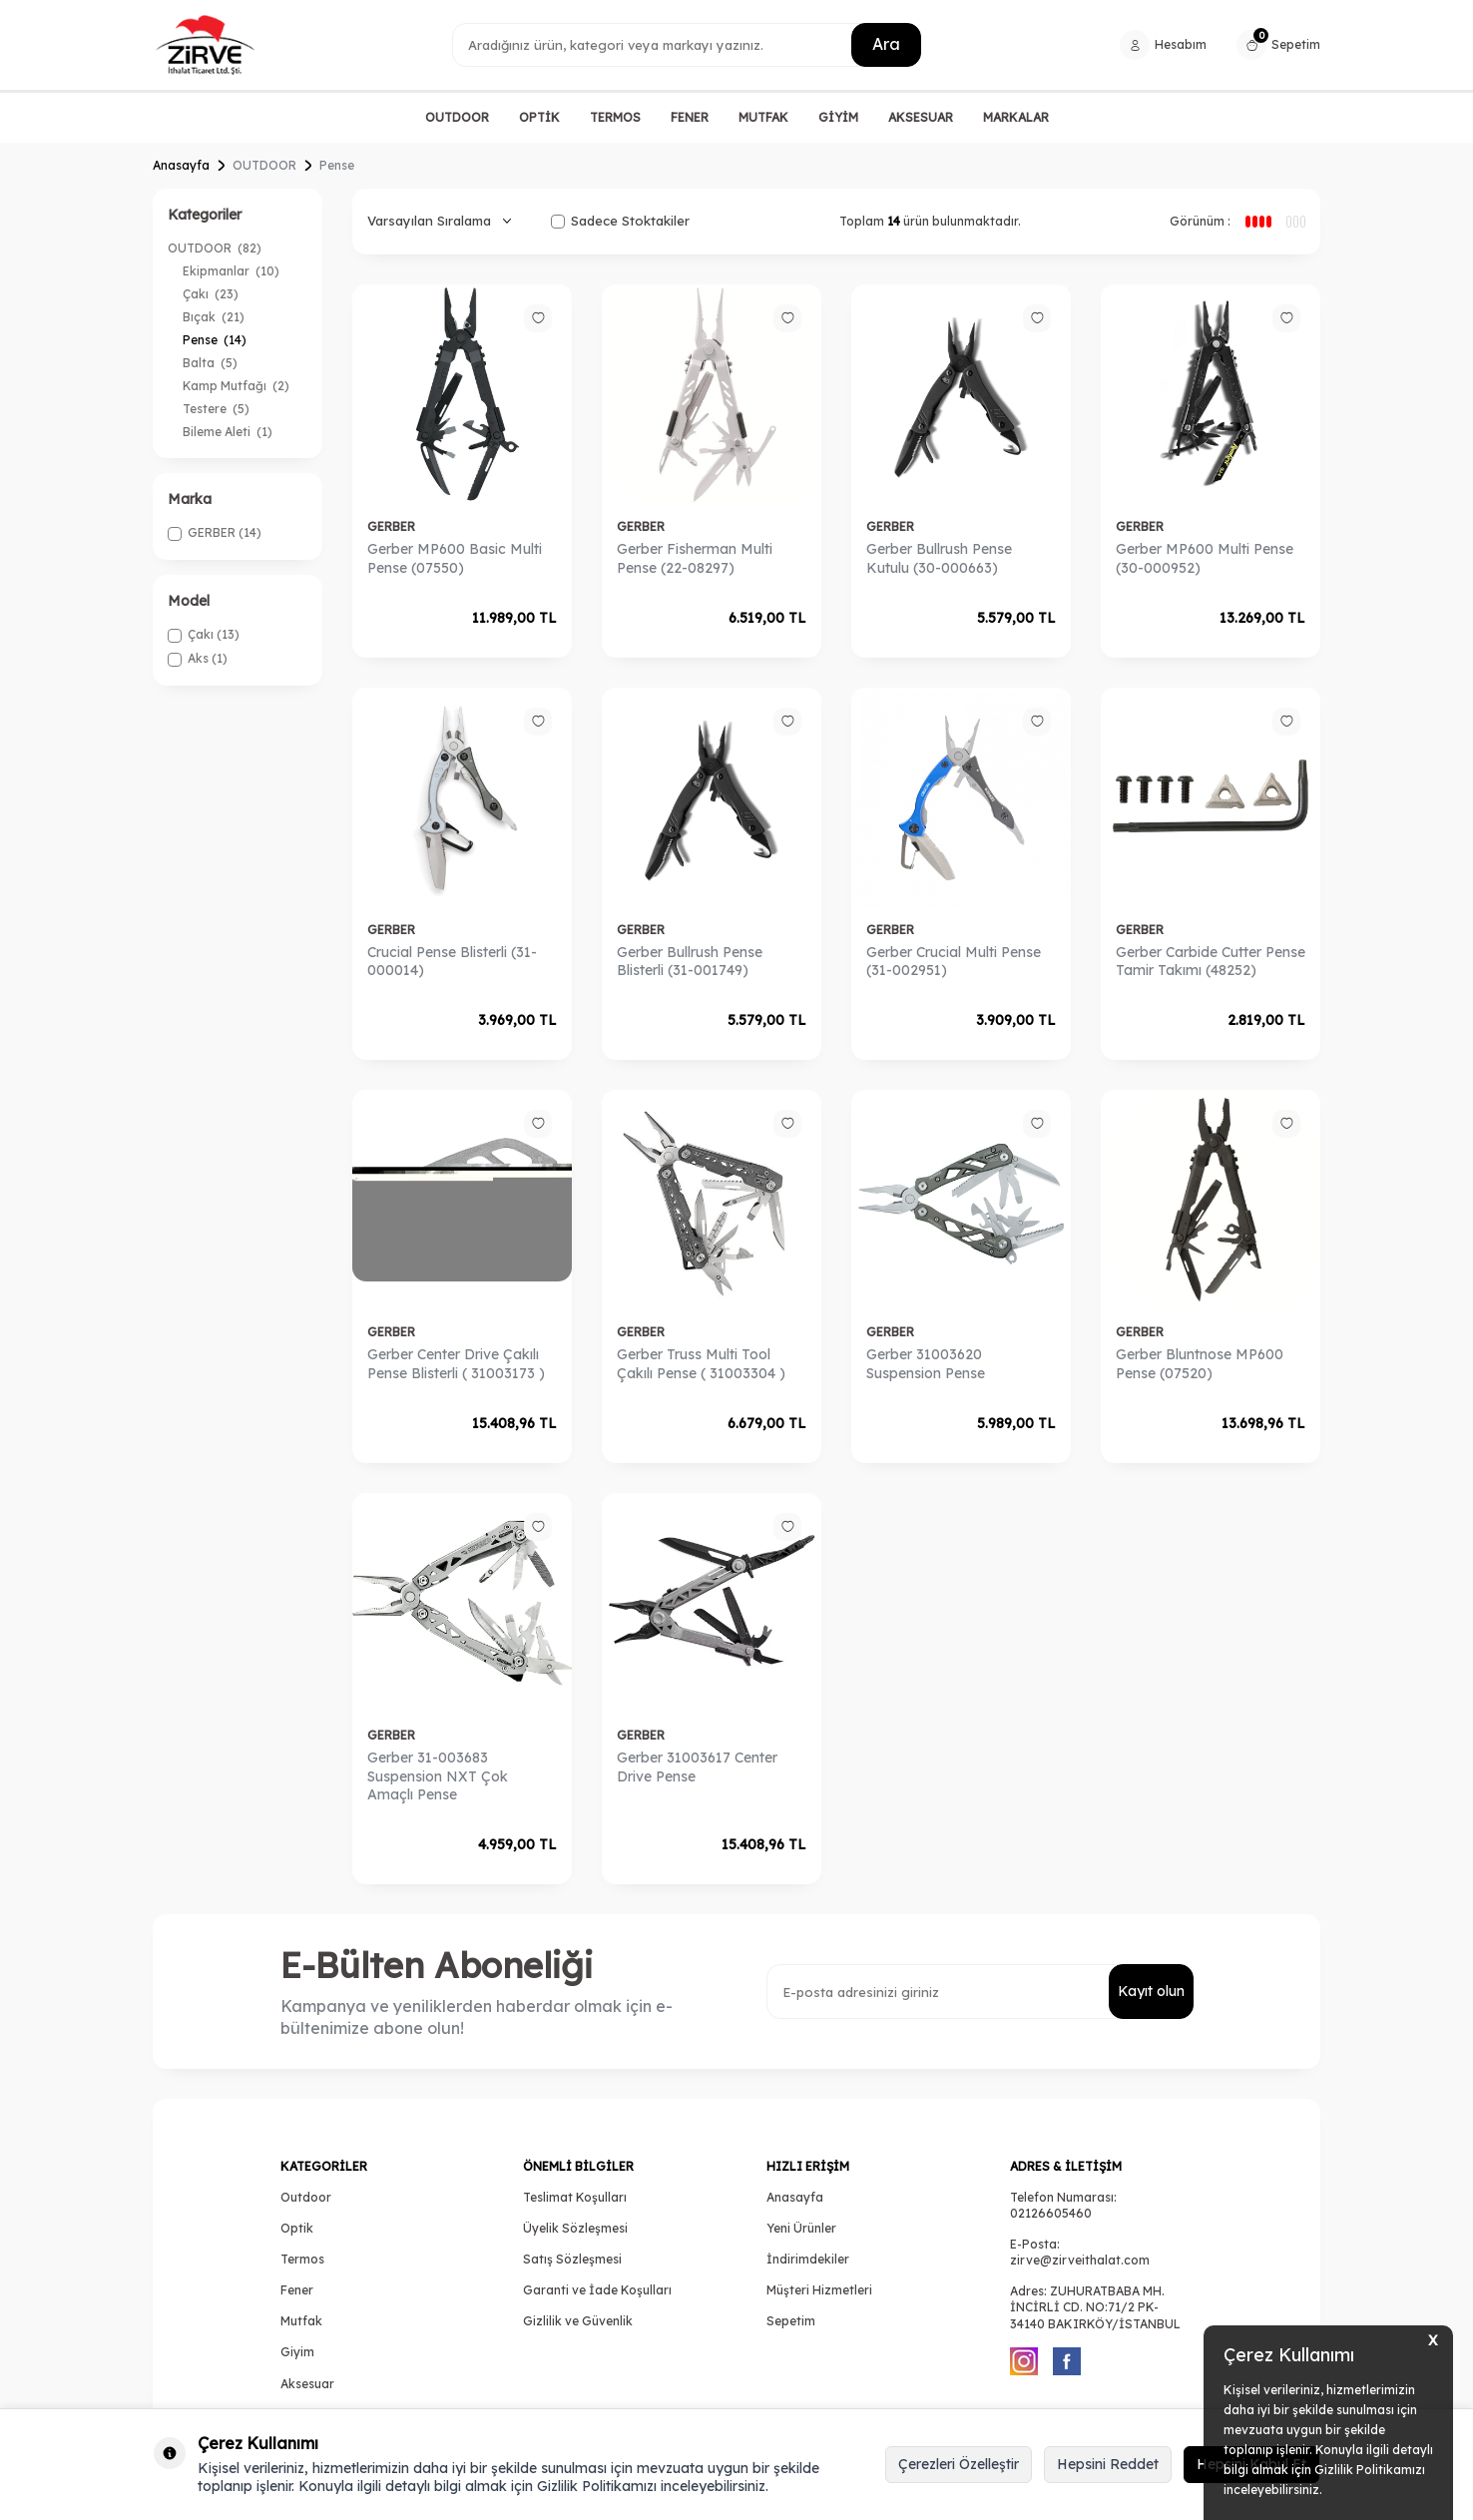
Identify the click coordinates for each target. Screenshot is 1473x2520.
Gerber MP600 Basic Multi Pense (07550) (454, 558)
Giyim (297, 2351)
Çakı (211, 293)
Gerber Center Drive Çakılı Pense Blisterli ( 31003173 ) (456, 1363)
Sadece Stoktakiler (620, 221)
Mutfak (301, 2320)
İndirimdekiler (807, 2259)
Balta (210, 362)
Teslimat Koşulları (575, 2197)
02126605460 (1051, 2213)
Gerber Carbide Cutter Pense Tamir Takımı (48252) (1210, 961)
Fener (296, 2289)
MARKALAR (1016, 117)
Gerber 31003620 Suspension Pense (925, 1363)
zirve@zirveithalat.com (1080, 2260)
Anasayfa (181, 165)
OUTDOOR (457, 117)
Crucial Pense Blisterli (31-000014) (452, 961)
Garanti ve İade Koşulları (597, 2289)
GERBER (391, 526)
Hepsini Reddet (1108, 2464)
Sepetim (790, 2320)
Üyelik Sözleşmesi (575, 2228)
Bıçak (214, 316)
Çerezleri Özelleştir (958, 2464)
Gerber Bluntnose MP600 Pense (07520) (1199, 1363)
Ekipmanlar (231, 270)
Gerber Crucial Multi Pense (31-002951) (953, 961)
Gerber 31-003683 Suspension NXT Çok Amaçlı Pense (437, 1776)
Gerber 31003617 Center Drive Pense (697, 1767)
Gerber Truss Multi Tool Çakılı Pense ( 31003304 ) (701, 1363)
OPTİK (539, 117)
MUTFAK (763, 117)
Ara (886, 44)
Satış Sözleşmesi (572, 2259)
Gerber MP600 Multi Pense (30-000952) (1204, 558)
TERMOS (615, 117)
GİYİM (838, 117)
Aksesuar (307, 2383)
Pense (214, 339)
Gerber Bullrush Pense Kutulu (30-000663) (939, 558)
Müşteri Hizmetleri (819, 2289)
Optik (296, 2228)
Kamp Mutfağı (236, 385)
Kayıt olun (1151, 1991)
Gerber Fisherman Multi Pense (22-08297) (694, 558)
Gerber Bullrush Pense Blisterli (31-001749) (689, 961)
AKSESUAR (920, 117)
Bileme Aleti (227, 431)
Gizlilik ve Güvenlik (578, 2320)
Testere (216, 408)
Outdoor (305, 2197)
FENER (690, 117)
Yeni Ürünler (801, 2228)
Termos (302, 2259)
